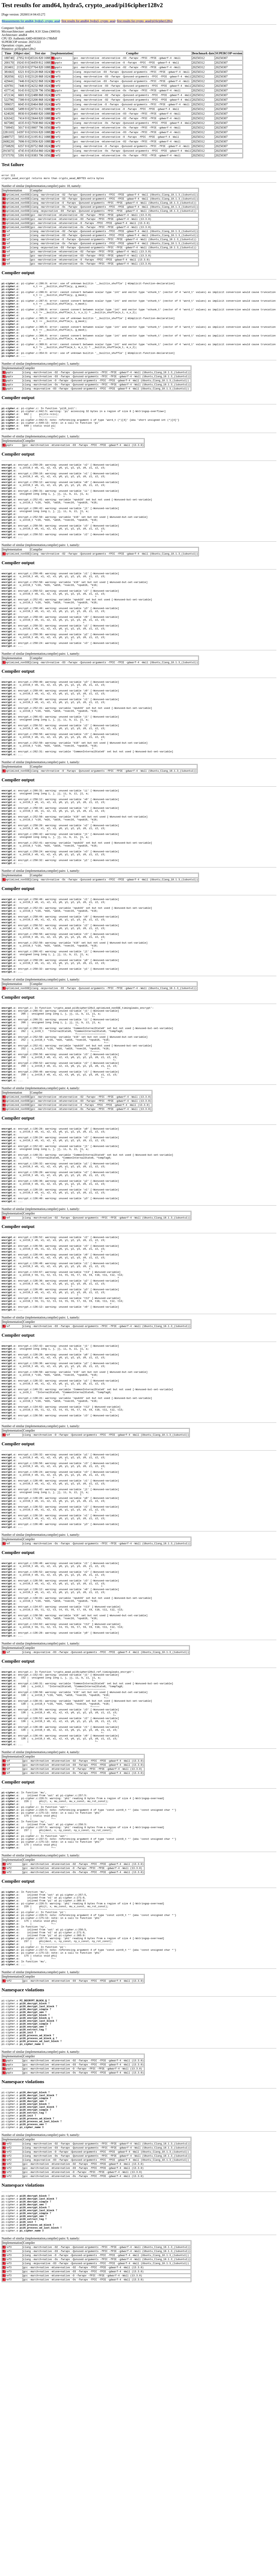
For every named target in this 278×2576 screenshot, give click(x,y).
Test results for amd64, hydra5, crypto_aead (88, 21)
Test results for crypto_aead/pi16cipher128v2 (145, 21)
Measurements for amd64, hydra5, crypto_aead (31, 21)
